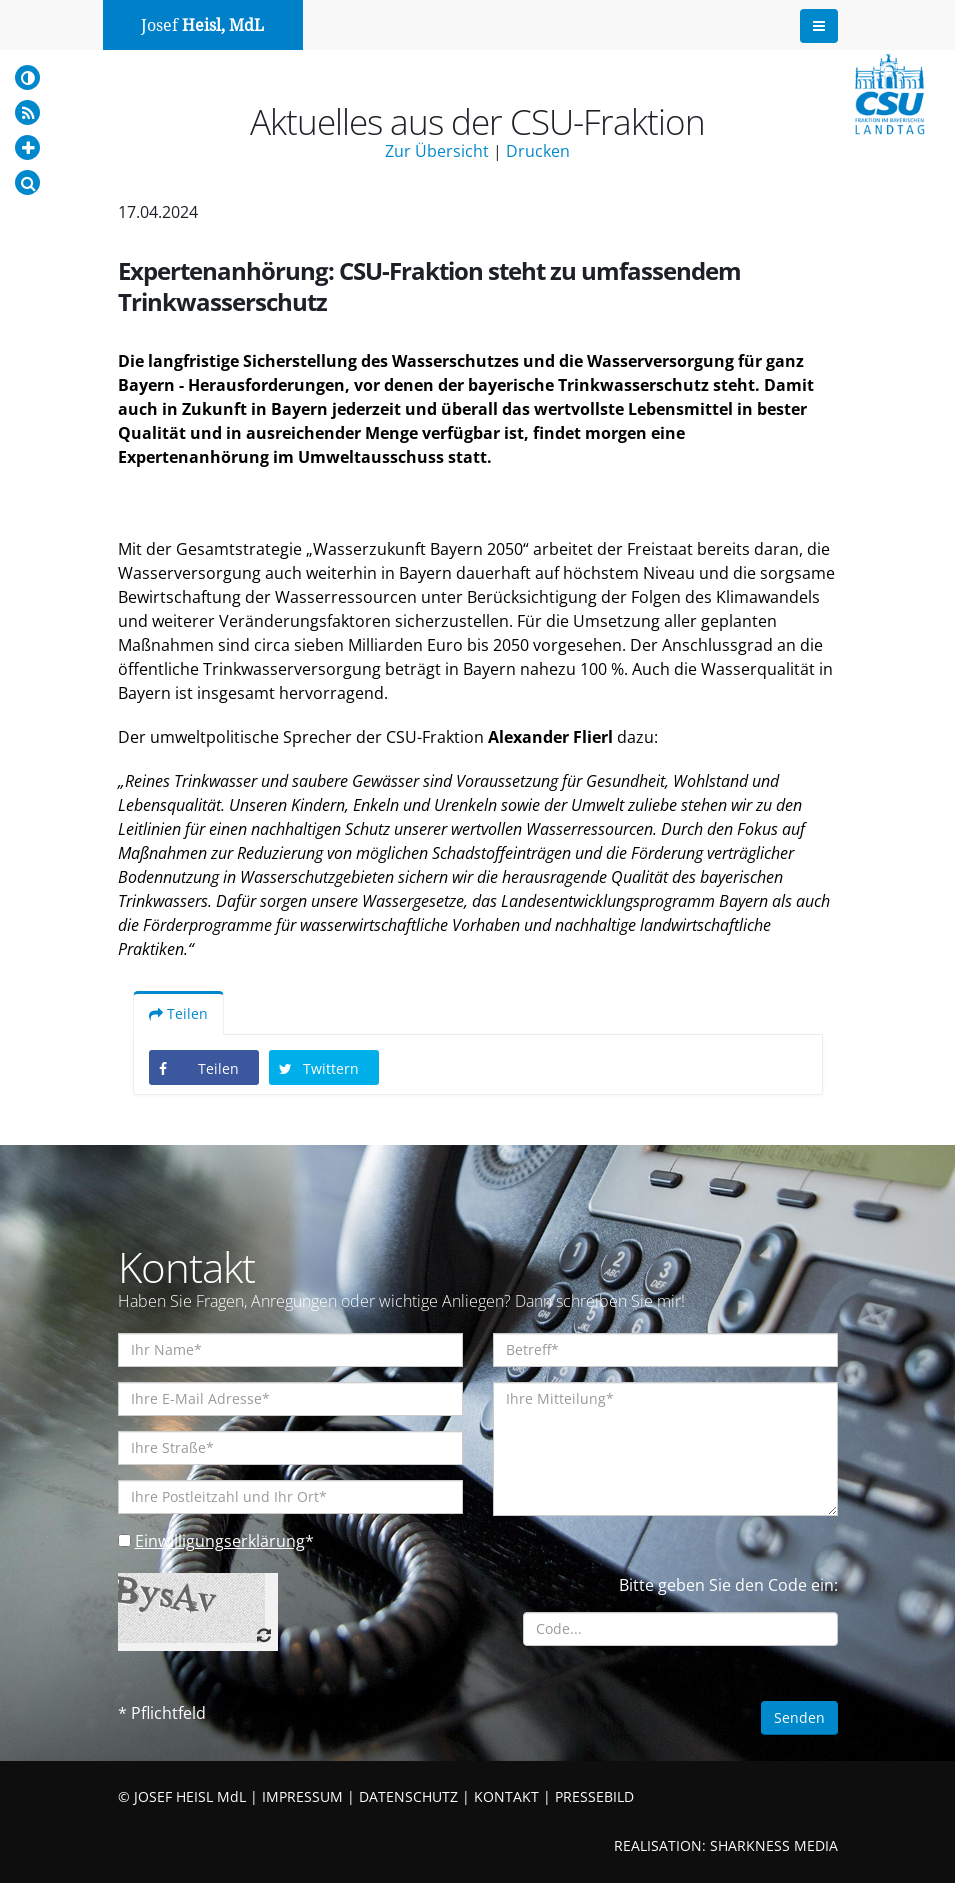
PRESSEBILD (594, 1796)
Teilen (178, 1013)
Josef (202, 25)
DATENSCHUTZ (408, 1796)
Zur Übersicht (437, 151)
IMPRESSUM (302, 1796)
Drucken (538, 151)
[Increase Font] (27, 147)
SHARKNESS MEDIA (774, 1845)
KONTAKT (506, 1796)
